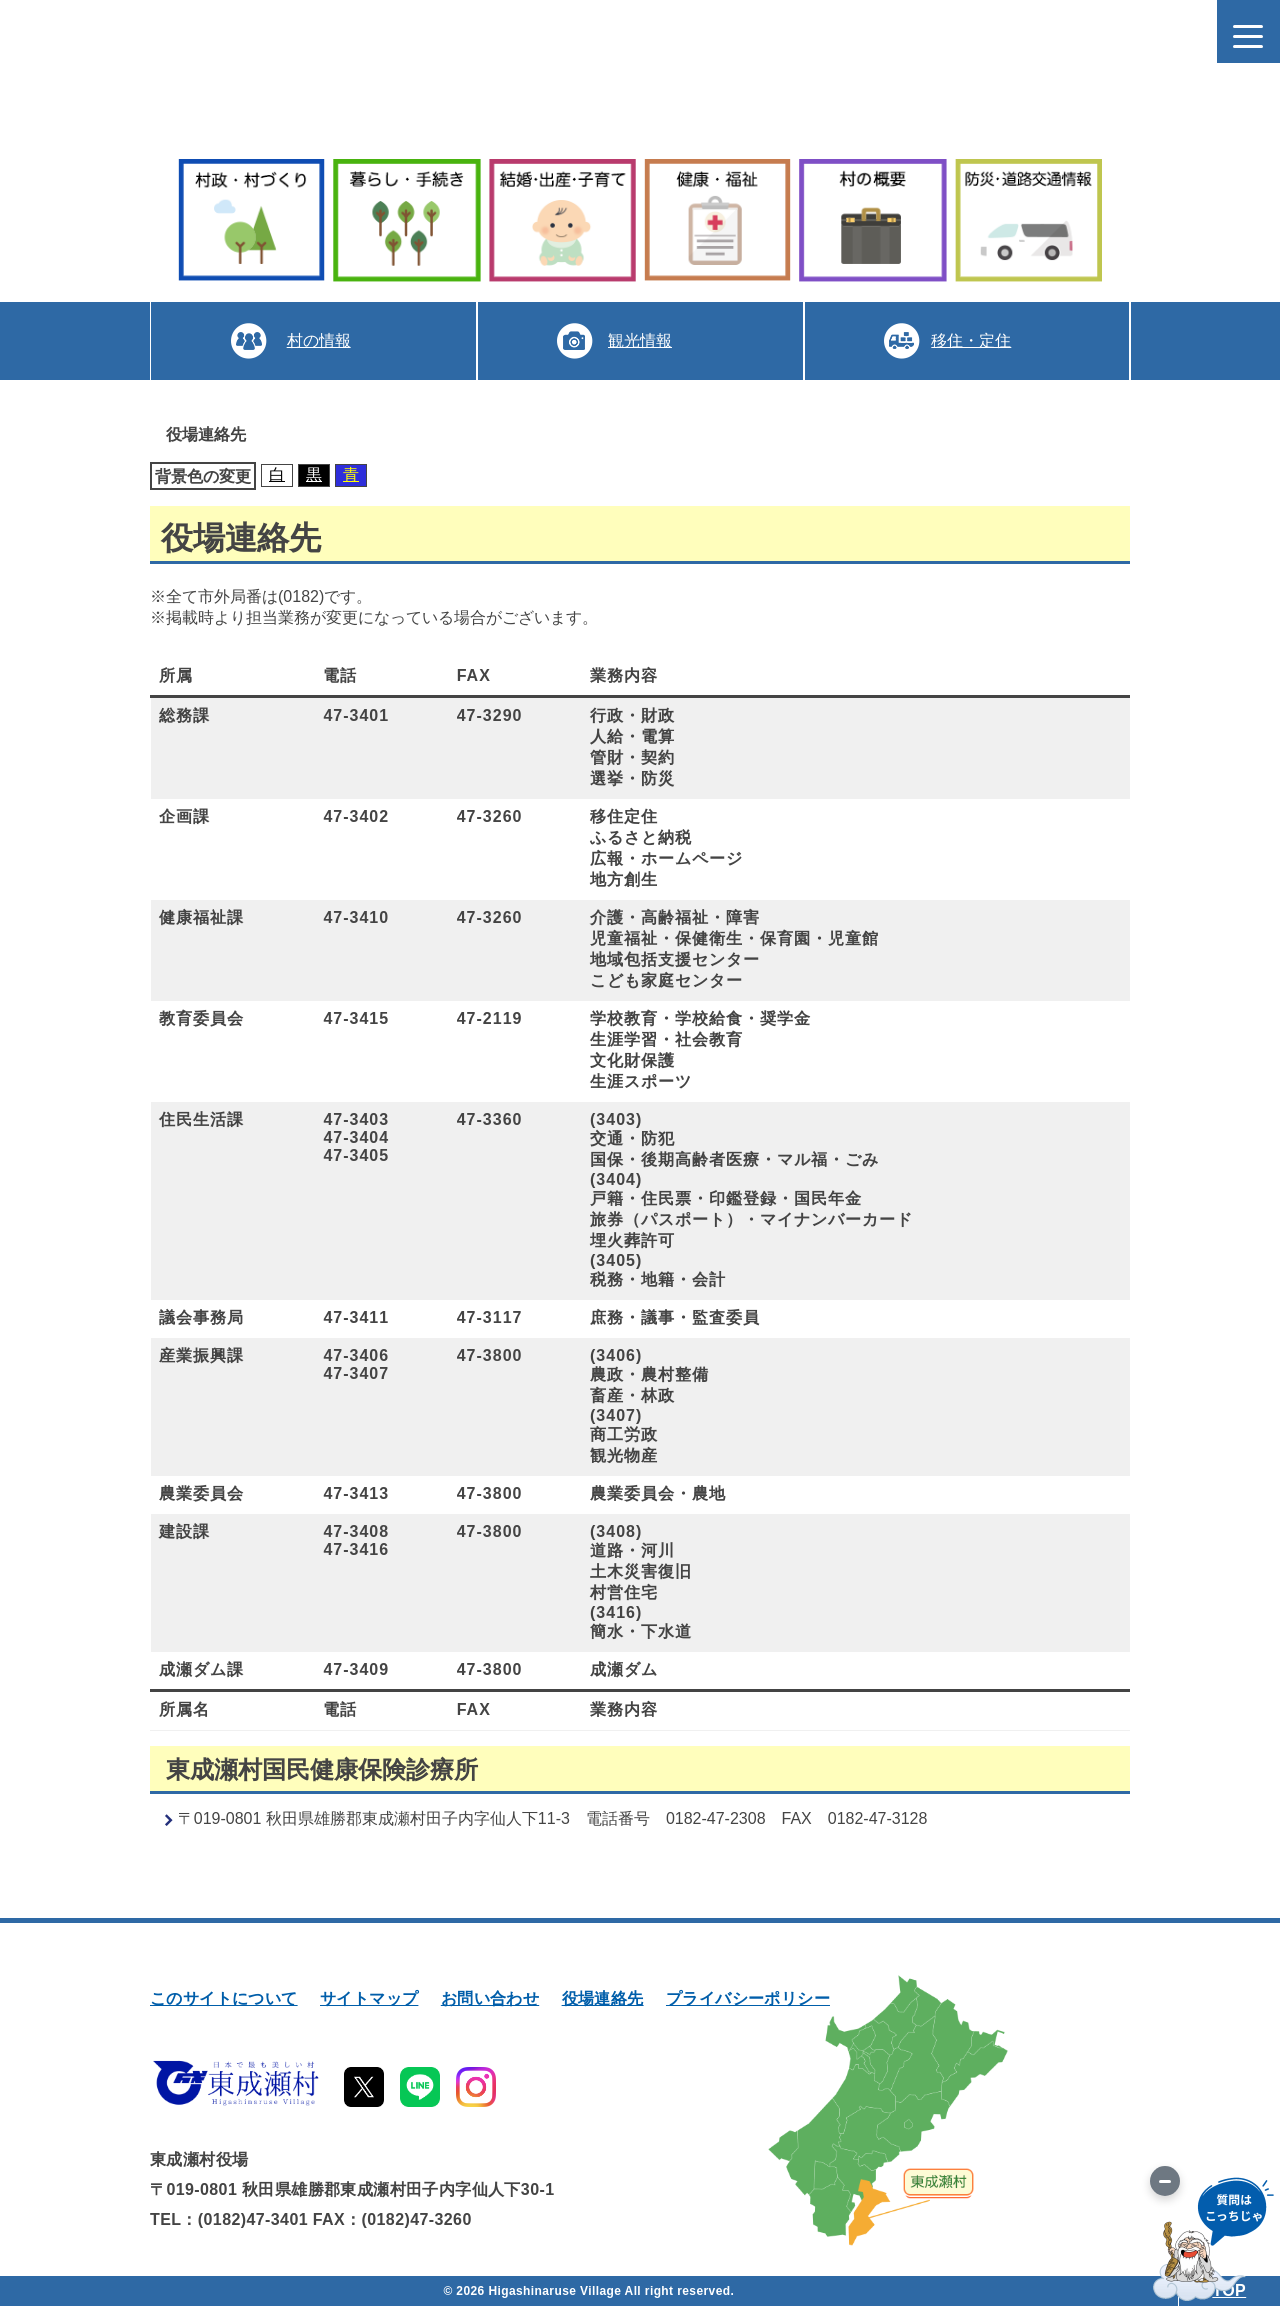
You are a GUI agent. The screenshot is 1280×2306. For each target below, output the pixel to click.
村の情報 (318, 340)
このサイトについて (224, 1998)
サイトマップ (369, 1998)
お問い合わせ (490, 1998)
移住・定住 (971, 340)
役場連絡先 (603, 1998)
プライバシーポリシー (748, 1998)
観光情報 (640, 340)
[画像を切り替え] (1165, 2181)
